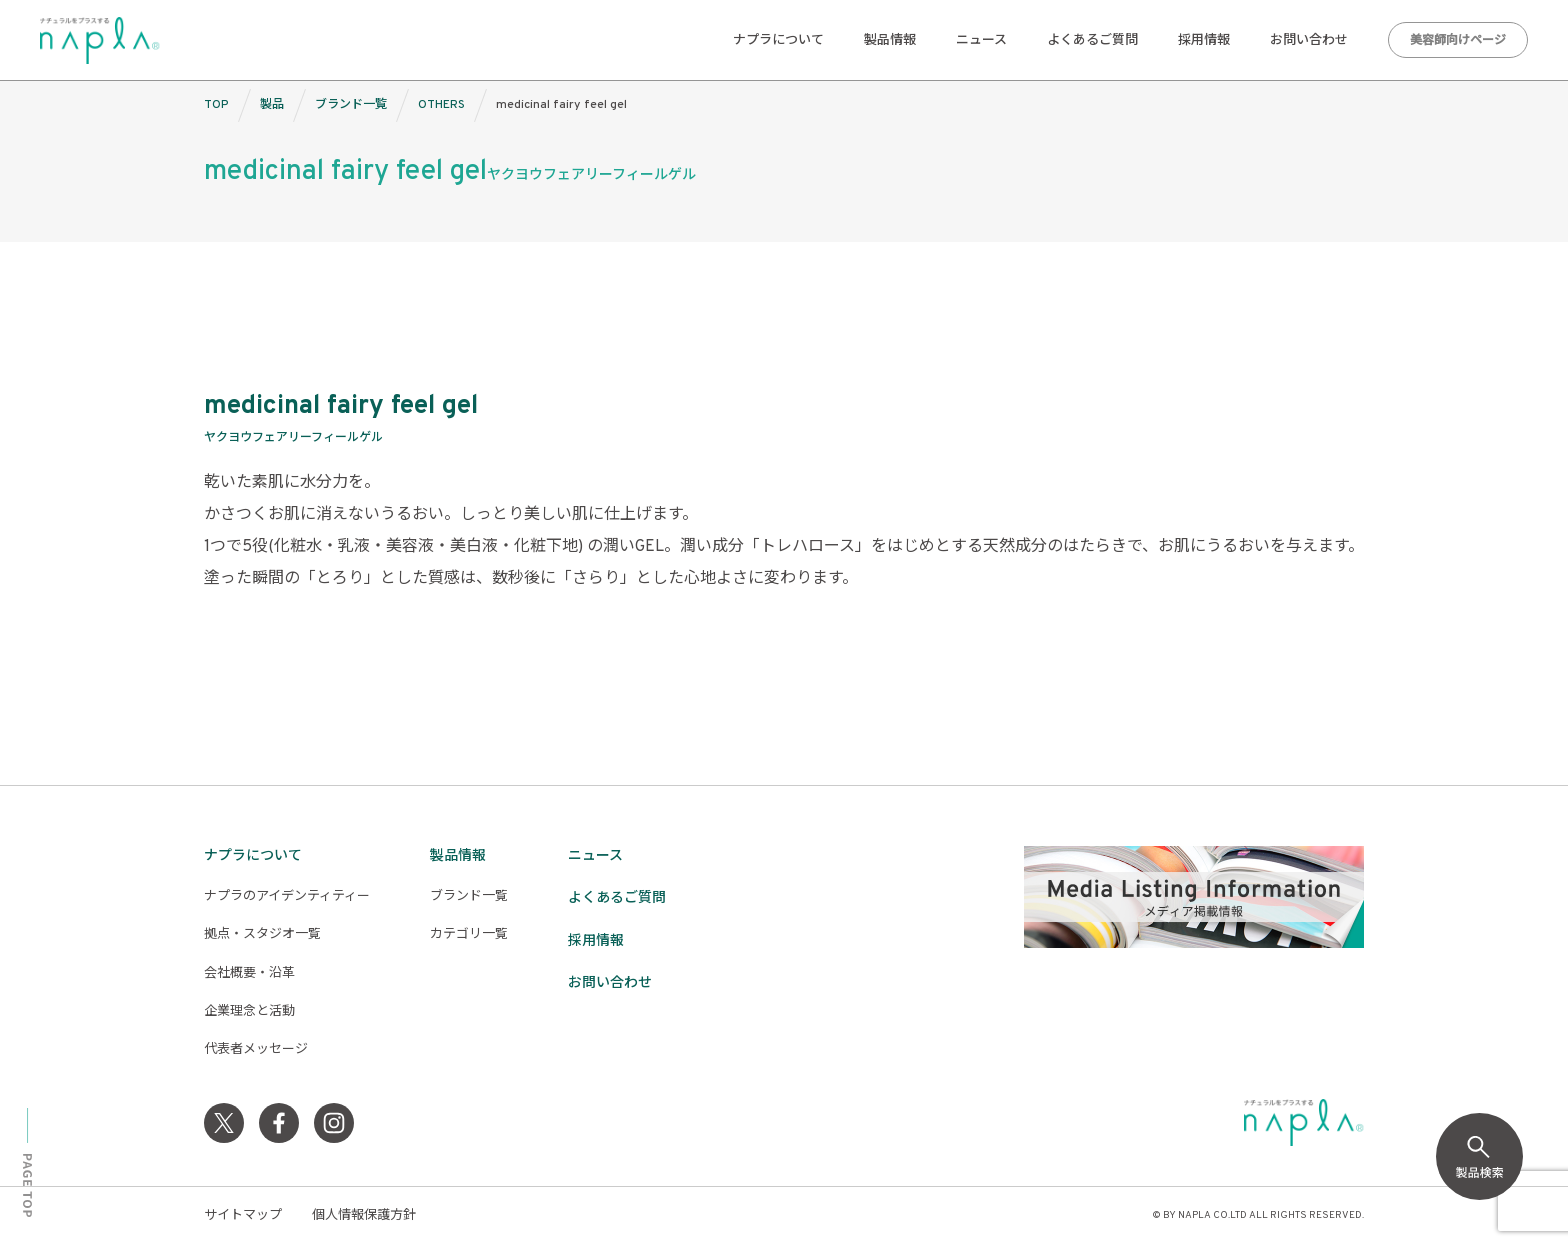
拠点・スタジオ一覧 (262, 935)
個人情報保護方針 (364, 1216)
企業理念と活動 (249, 1012)
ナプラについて (778, 41)
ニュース (981, 41)
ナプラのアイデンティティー (287, 897)
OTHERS (441, 105)
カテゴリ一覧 (469, 935)
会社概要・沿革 (249, 974)
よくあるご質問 (1092, 41)
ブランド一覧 (351, 105)
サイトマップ (243, 1216)
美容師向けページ (1458, 41)
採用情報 (1204, 41)
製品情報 (890, 41)
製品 (272, 105)
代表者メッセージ (256, 1050)
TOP (216, 105)
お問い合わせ (1309, 41)
